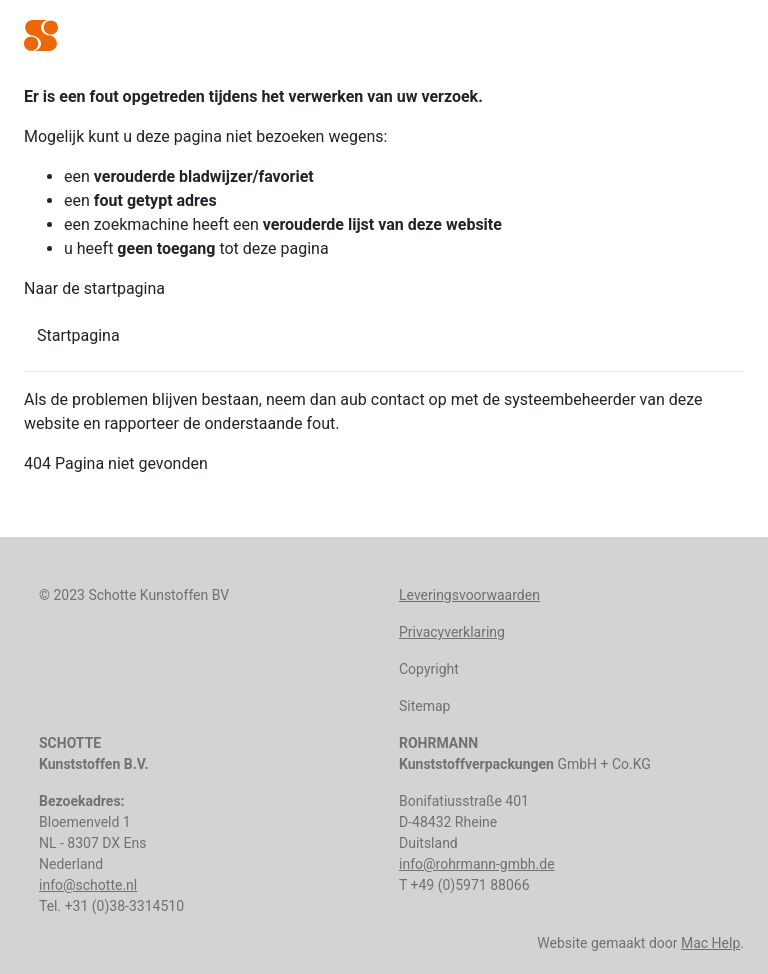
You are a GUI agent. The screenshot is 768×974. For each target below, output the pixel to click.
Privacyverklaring (452, 632)
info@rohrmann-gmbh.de (477, 864)
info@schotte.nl (88, 885)
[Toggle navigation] (731, 37)
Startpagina (78, 335)
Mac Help (710, 943)
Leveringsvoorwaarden (469, 595)
